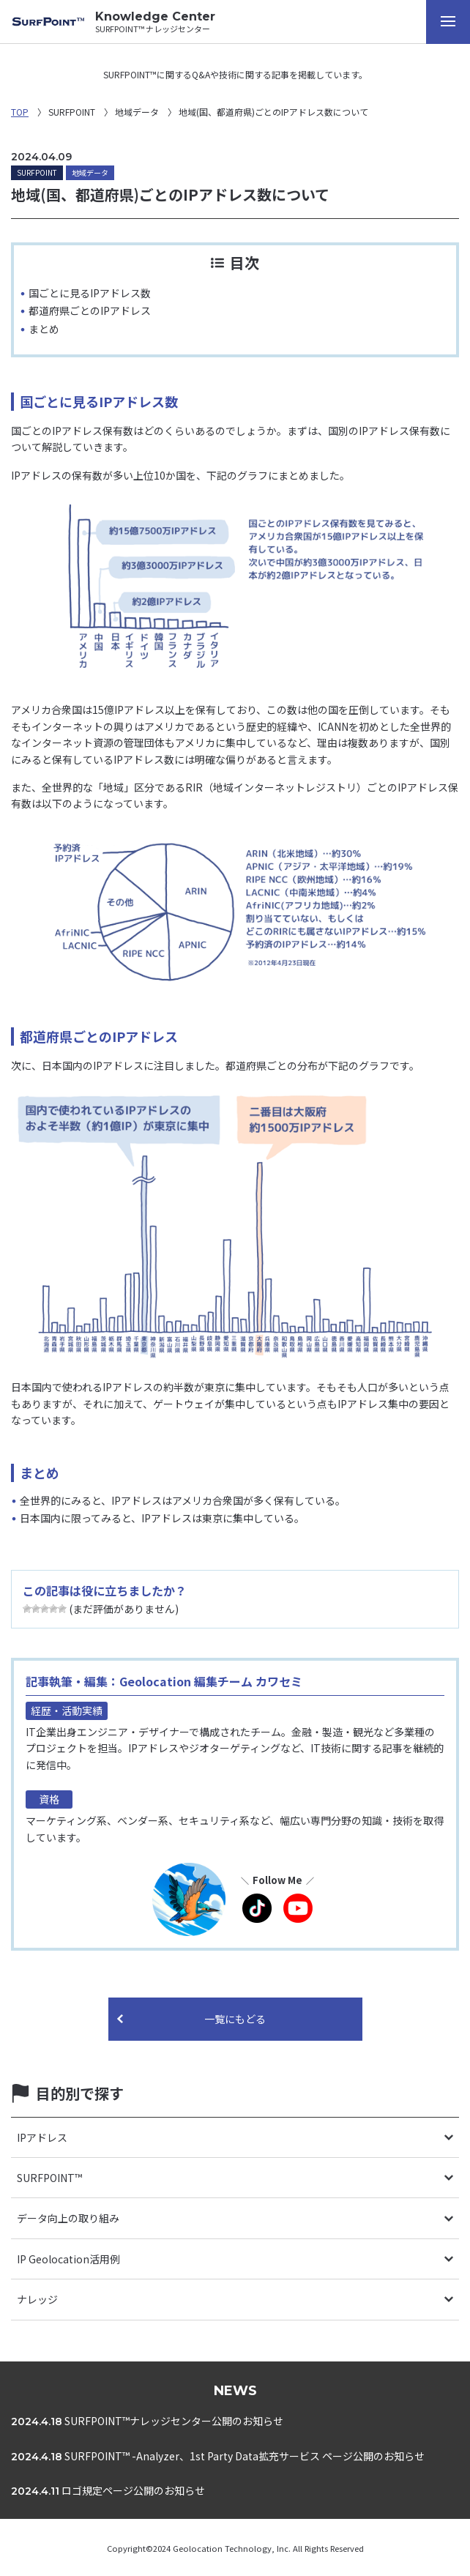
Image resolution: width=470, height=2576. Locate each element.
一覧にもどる (235, 2018)
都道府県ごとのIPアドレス (90, 310)
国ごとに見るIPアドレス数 (90, 293)
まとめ (44, 328)
